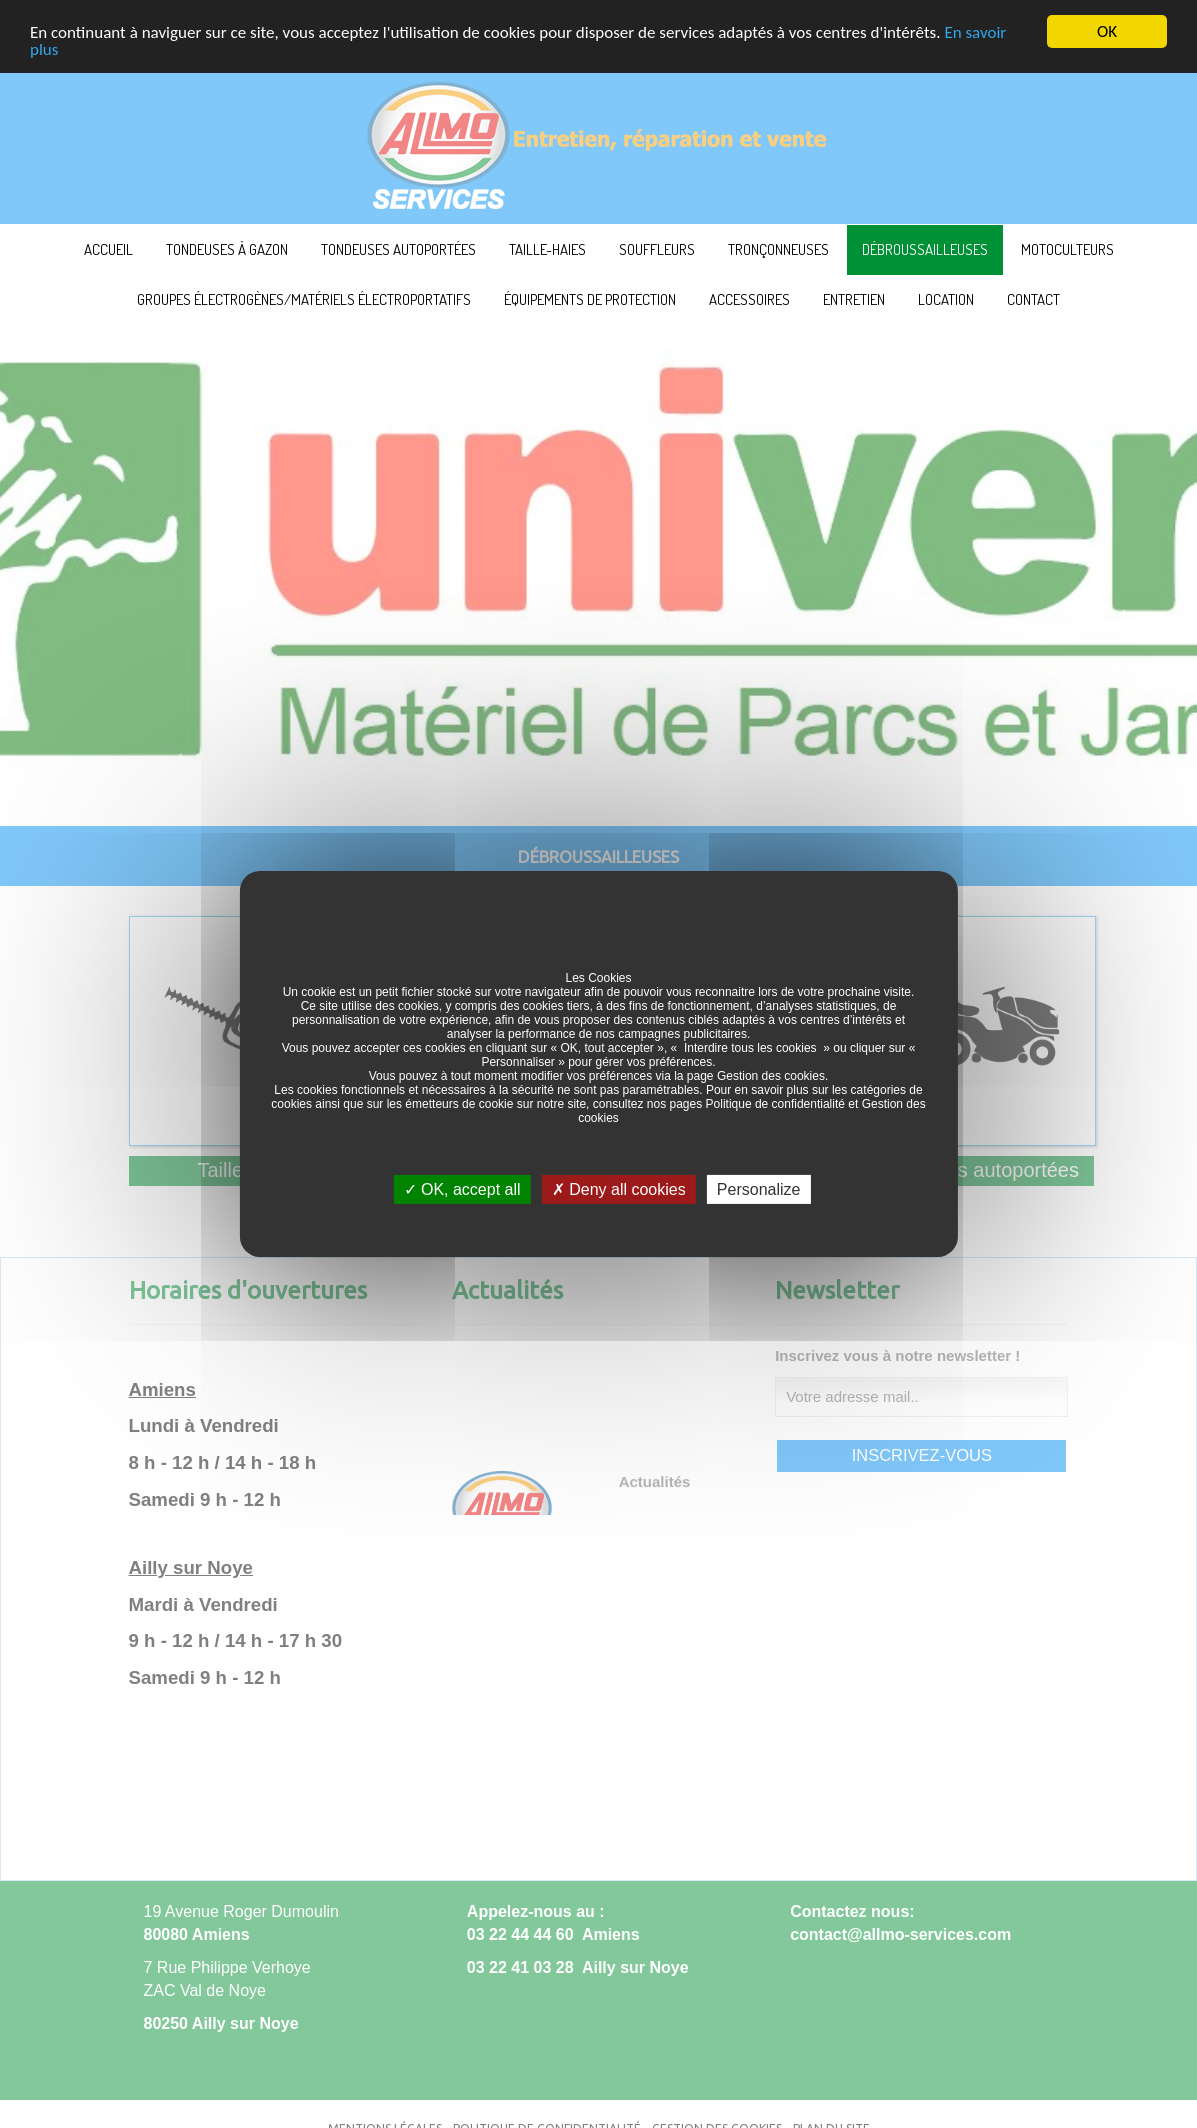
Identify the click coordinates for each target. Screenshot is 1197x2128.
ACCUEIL (108, 249)
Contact (1033, 299)
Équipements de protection (590, 299)
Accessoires (749, 299)
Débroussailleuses (925, 249)
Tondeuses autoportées (398, 249)
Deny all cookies (619, 1189)
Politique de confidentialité (775, 1104)
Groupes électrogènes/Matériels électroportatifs (304, 299)
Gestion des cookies (771, 1076)
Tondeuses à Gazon (227, 249)
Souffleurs (657, 249)
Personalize (759, 1189)
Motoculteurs (1067, 249)
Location (946, 299)
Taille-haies (547, 249)
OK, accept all (462, 1189)
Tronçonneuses (778, 249)
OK (1107, 31)
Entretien (854, 299)
